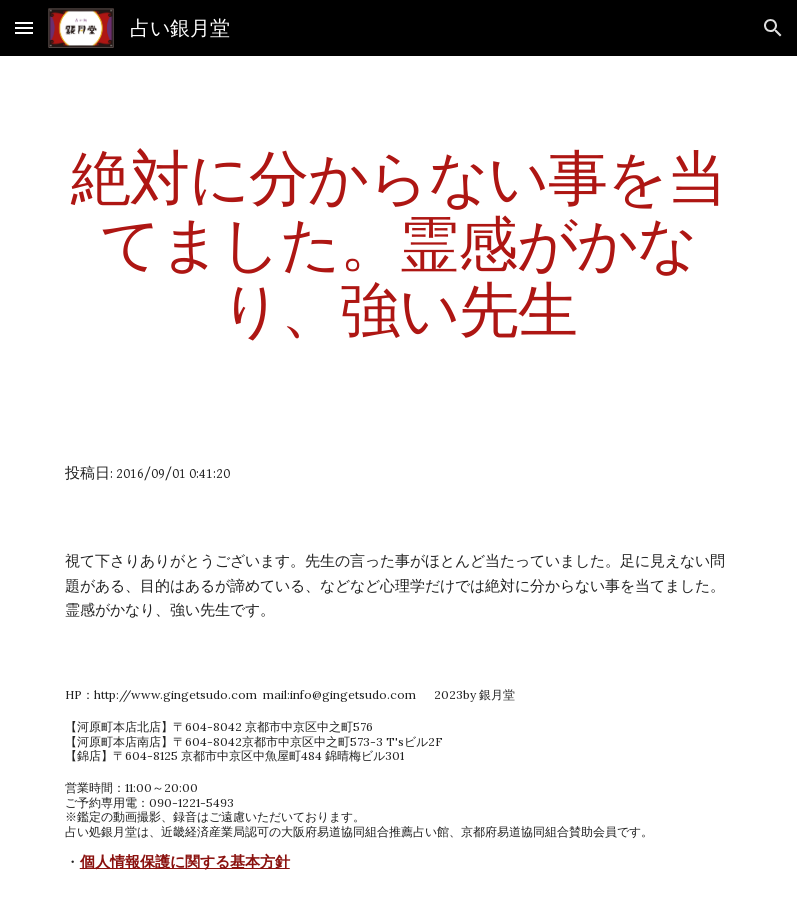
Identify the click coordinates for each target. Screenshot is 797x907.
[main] (399, 243)
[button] (24, 27)
